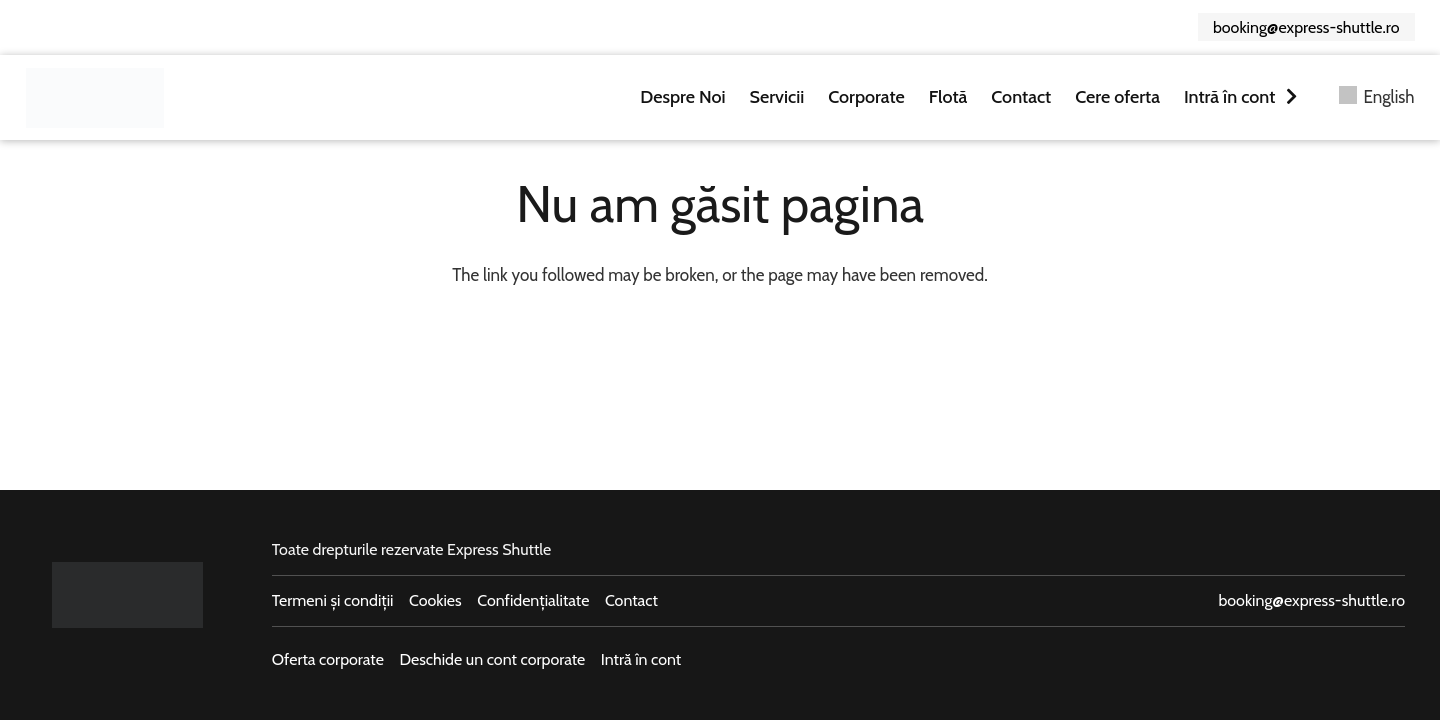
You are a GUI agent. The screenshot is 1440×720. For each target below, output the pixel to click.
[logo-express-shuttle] (95, 98)
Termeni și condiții (333, 600)
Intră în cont (641, 659)
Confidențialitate (533, 600)
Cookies (435, 600)
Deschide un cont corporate (492, 659)
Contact (631, 600)
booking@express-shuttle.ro (1311, 600)
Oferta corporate (328, 659)
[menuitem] (1377, 97)
